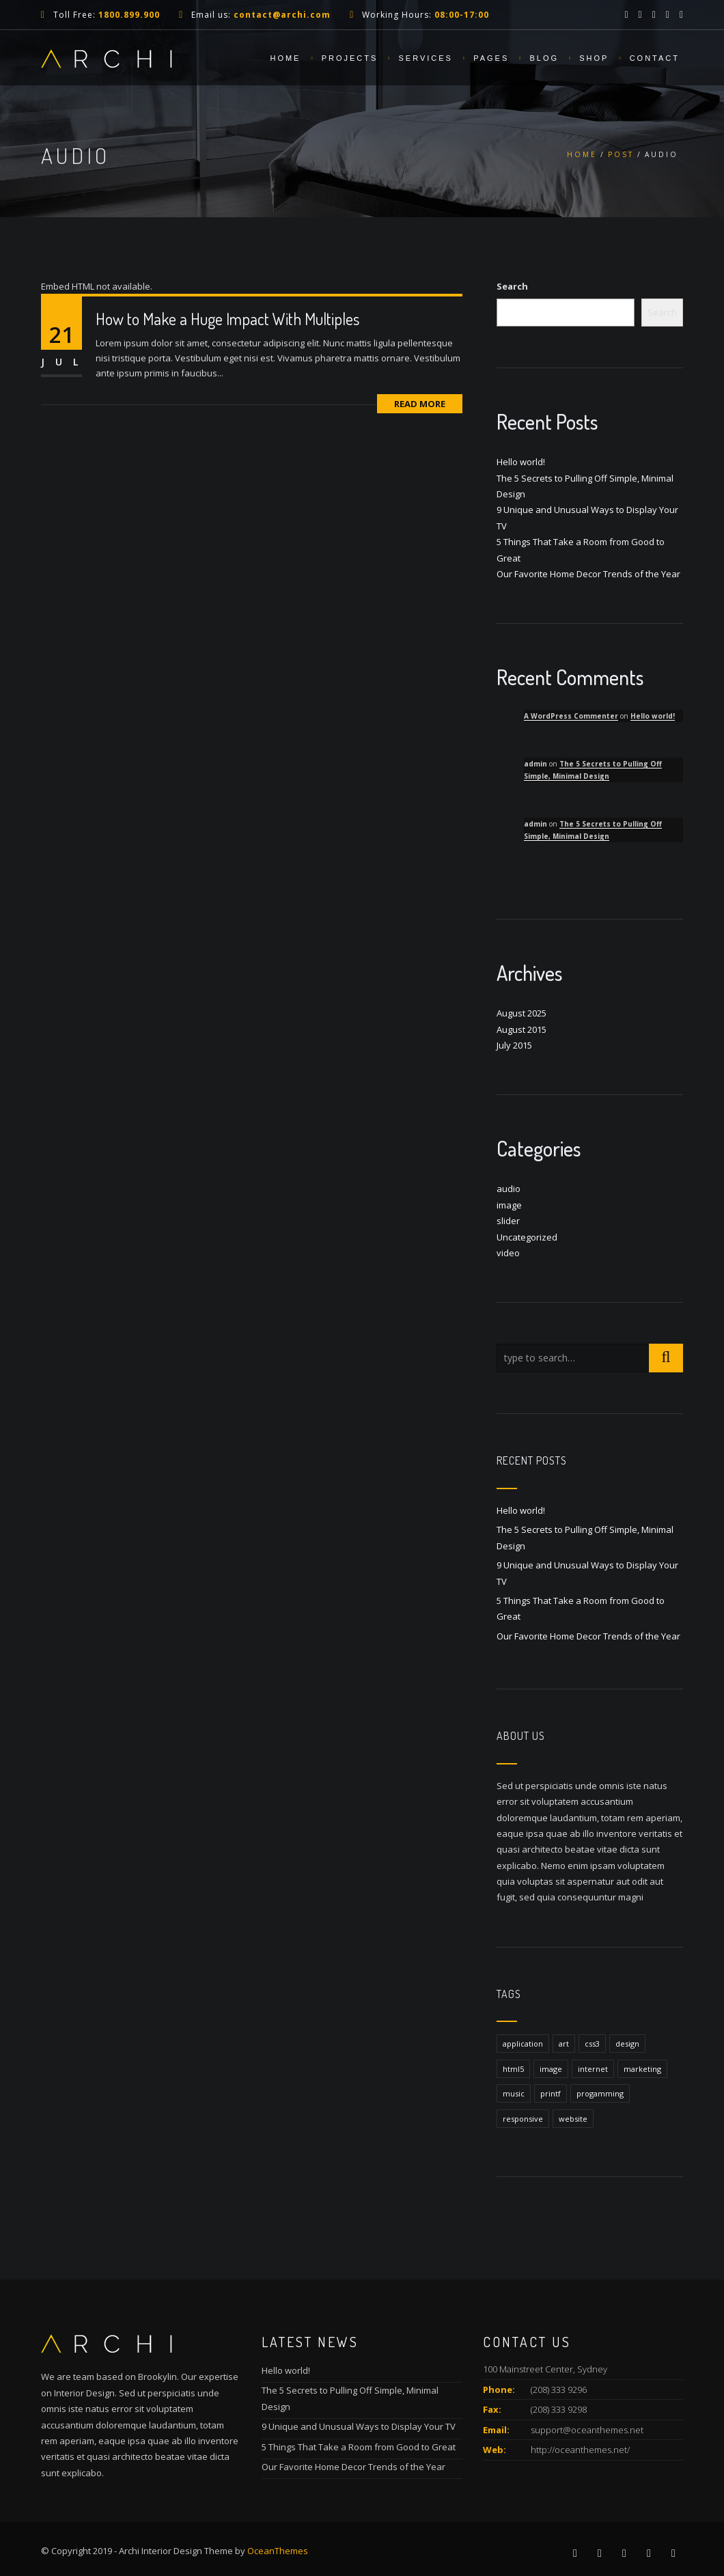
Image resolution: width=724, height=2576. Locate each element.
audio (508, 1188)
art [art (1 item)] (564, 2043)
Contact (655, 58)
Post (621, 154)
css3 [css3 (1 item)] (592, 2043)
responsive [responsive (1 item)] (523, 2119)
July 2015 (514, 1045)
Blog (544, 58)
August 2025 (521, 1013)
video (508, 1253)
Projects (350, 58)
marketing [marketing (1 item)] (642, 2069)
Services (426, 58)
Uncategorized (527, 1237)
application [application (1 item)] (523, 2043)
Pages (491, 58)
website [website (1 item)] (573, 2119)
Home (285, 58)
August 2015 (521, 1029)
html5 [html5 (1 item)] (513, 2069)
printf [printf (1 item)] (550, 2093)
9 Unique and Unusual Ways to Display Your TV (359, 2426)
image (509, 1205)
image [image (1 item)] (551, 2069)
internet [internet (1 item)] (593, 2069)
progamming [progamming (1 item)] (600, 2093)
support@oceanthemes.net (587, 2430)
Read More (419, 404)
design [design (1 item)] (627, 2043)
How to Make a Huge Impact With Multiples (227, 318)
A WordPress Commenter (571, 716)
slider (508, 1221)
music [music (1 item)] (514, 2093)
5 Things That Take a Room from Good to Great (359, 2447)
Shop (594, 58)
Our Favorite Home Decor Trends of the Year (588, 574)
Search (512, 286)
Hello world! (521, 462)
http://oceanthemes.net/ (580, 2449)
